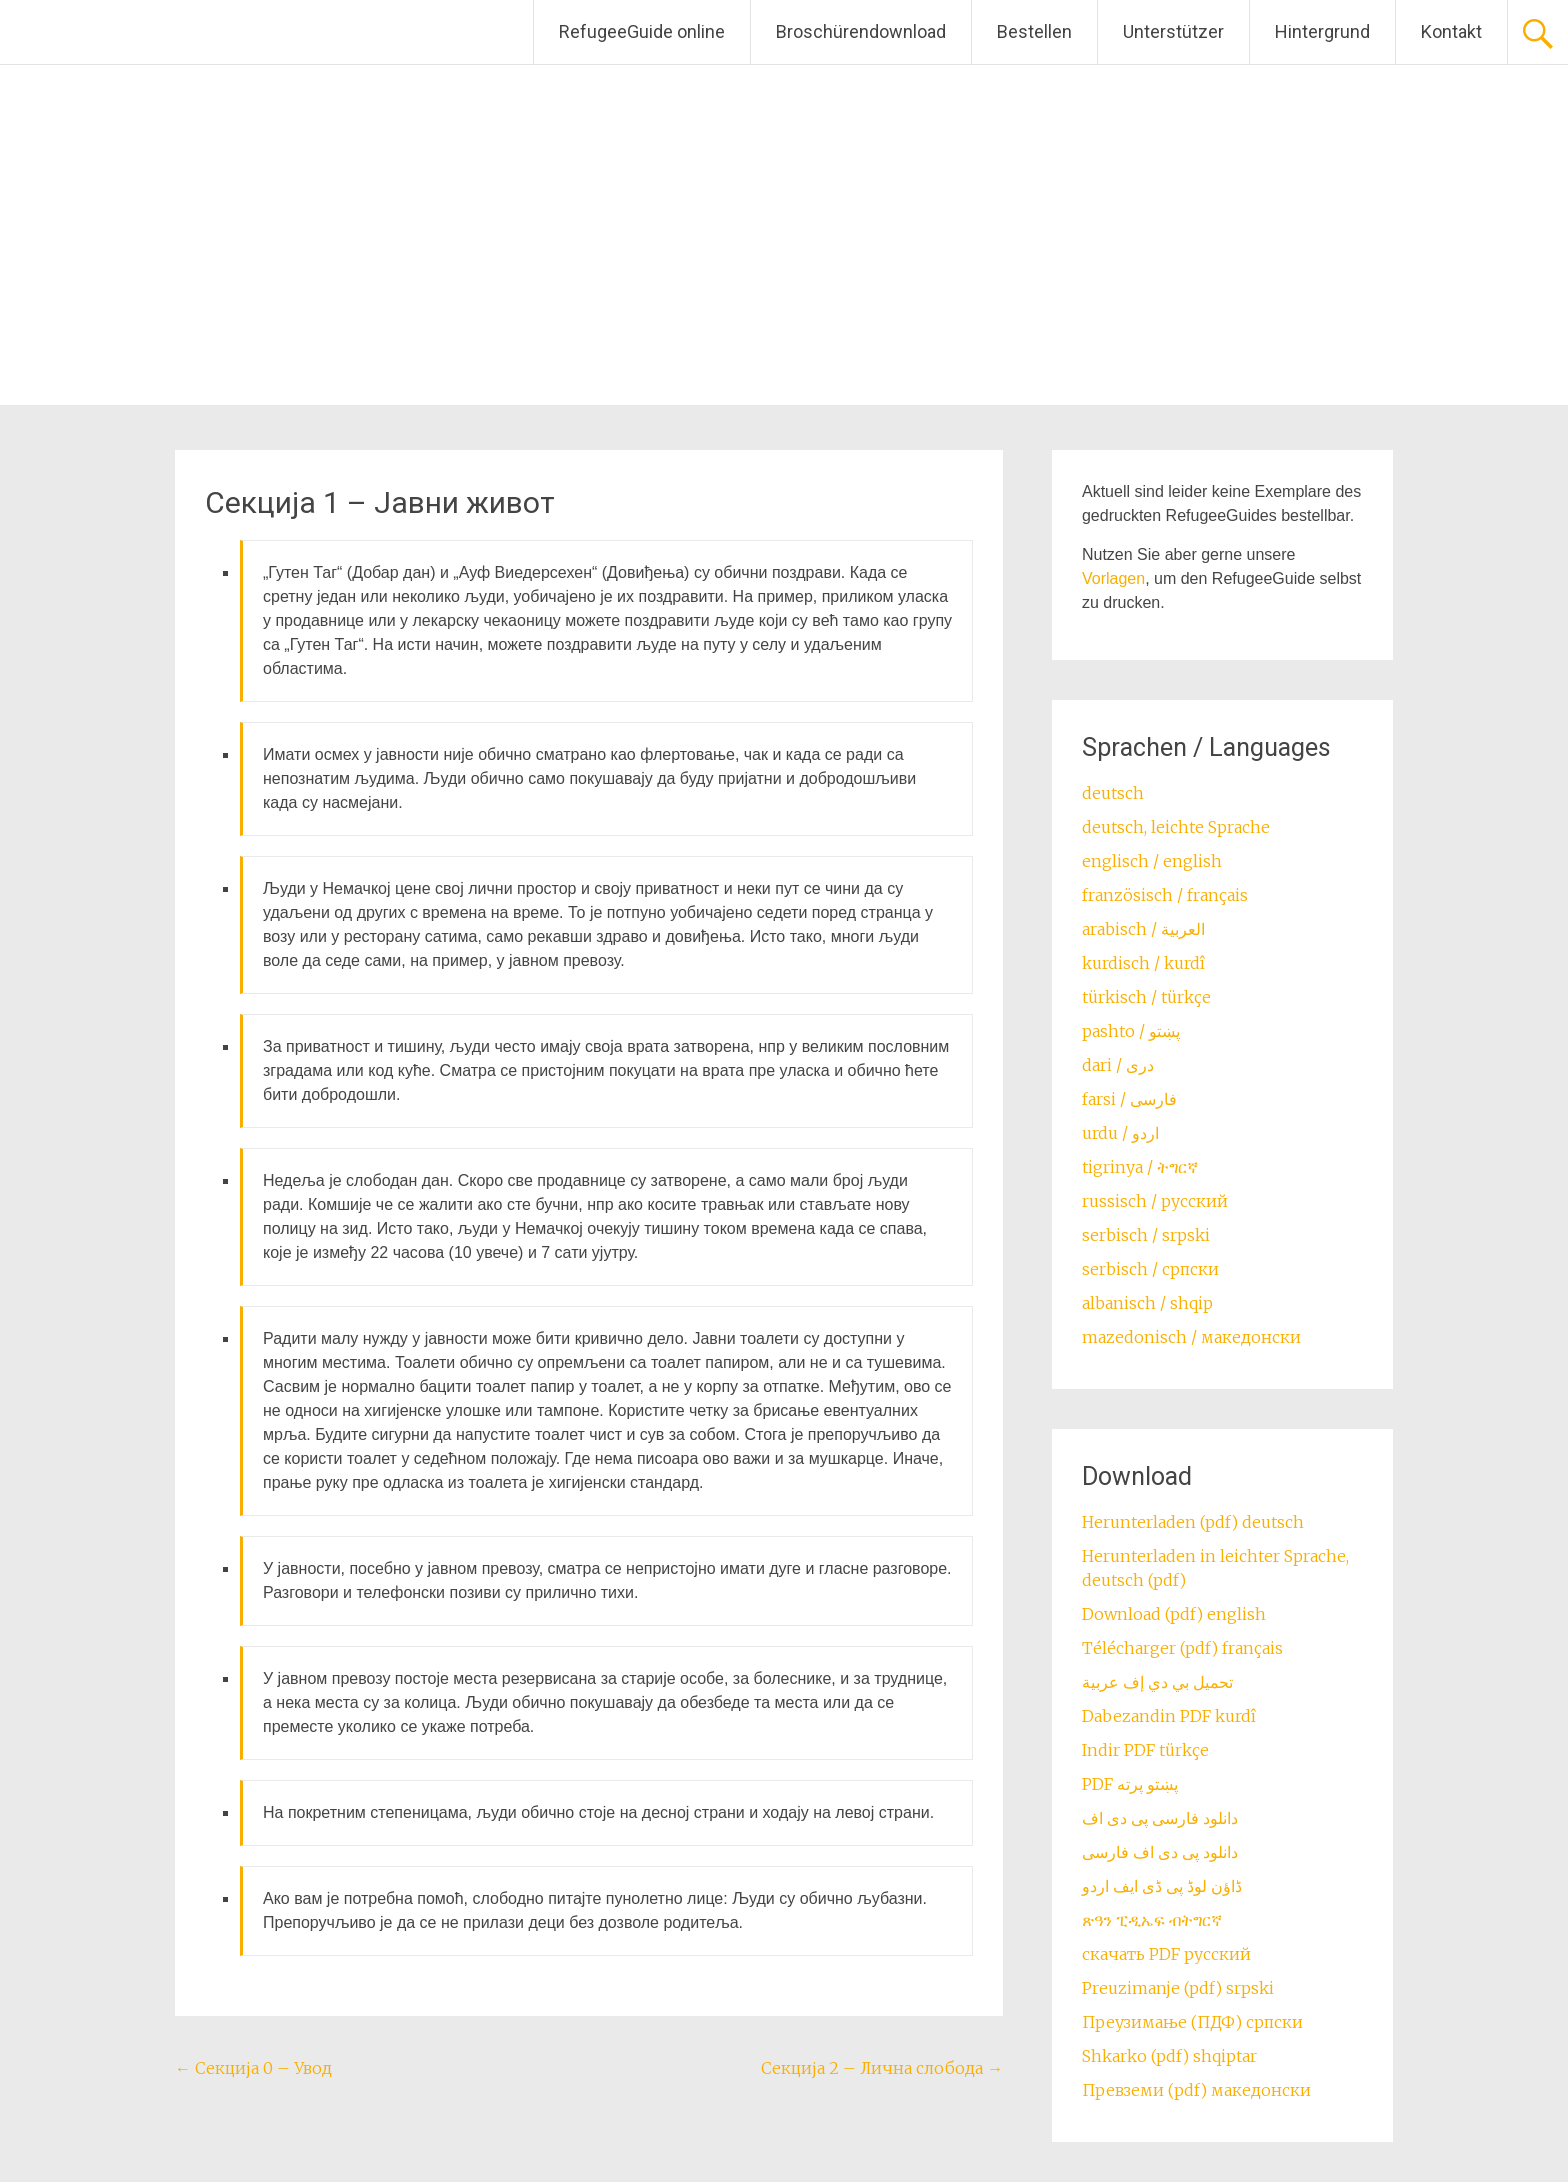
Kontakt (1451, 31)
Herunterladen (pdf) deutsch (1193, 1522)
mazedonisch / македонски (1191, 1337)
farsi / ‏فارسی (1129, 1099)
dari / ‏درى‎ (1118, 1065)
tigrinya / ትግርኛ (1140, 1167)
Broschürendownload (861, 31)
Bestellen (1034, 31)
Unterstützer (1173, 31)
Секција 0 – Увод (253, 2068)
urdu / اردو (1120, 1133)
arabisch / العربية (1143, 929)
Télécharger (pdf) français (1182, 1648)
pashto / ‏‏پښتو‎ (1131, 1031)
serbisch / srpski (1146, 1235)
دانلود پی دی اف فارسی (1160, 1852)
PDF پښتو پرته (1130, 1784)
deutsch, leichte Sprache (1176, 827)
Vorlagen (1113, 578)
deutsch (1113, 793)
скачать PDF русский (1166, 1954)
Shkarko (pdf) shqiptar (1169, 2056)
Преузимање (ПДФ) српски (1192, 2022)
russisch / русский (1155, 1201)
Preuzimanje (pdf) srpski (1178, 1988)
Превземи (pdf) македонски (1196, 2090)
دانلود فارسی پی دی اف (1160, 1818)
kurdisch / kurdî (1143, 963)
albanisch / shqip (1147, 1303)
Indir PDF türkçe (1145, 1750)
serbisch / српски (1150, 1269)
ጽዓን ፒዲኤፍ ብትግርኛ (1152, 1920)
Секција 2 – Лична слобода (882, 2068)
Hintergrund (1322, 31)
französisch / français (1165, 895)
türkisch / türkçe (1146, 997)
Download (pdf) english (1174, 1614)
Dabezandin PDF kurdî (1169, 1716)
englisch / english (1152, 861)
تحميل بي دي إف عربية (1157, 1682)
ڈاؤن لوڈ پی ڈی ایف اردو (1162, 1886)
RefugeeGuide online (642, 31)
